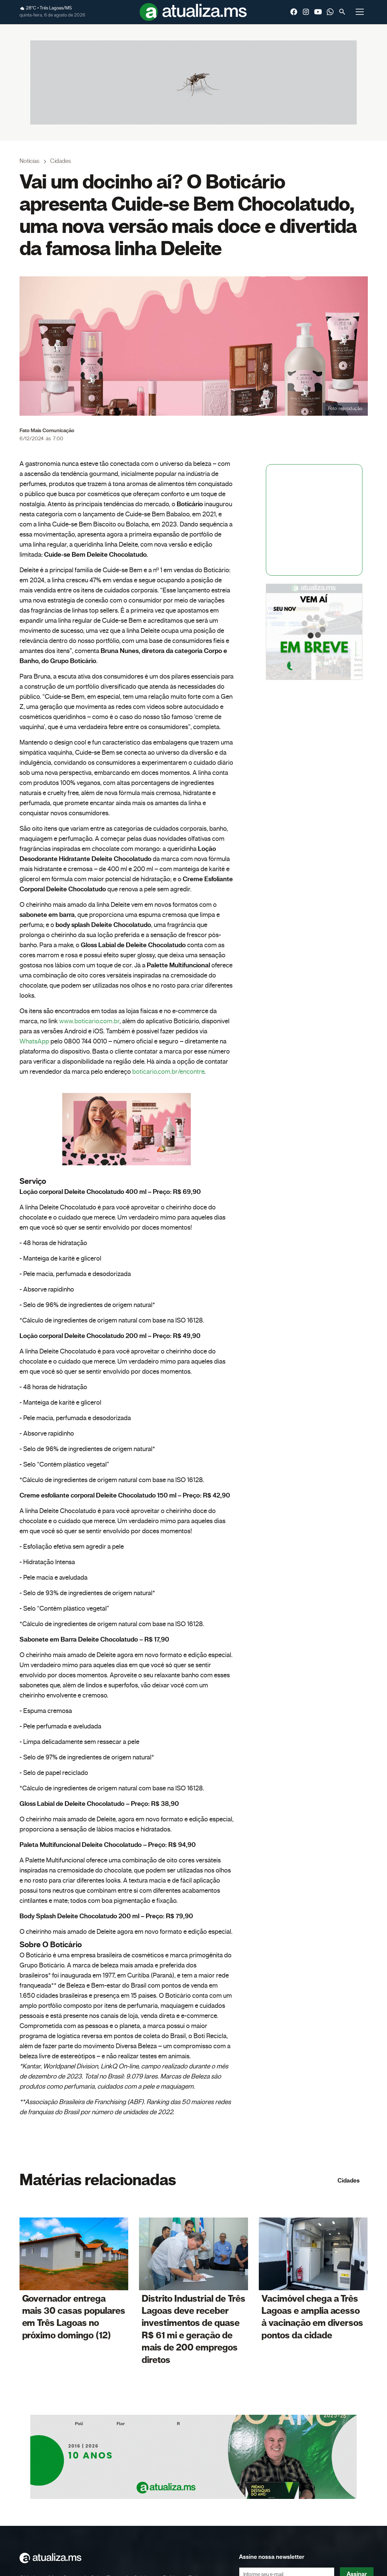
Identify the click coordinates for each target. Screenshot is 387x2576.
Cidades (349, 2181)
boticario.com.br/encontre (168, 1071)
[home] (193, 12)
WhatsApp (34, 1041)
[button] (360, 12)
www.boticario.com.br (89, 1021)
